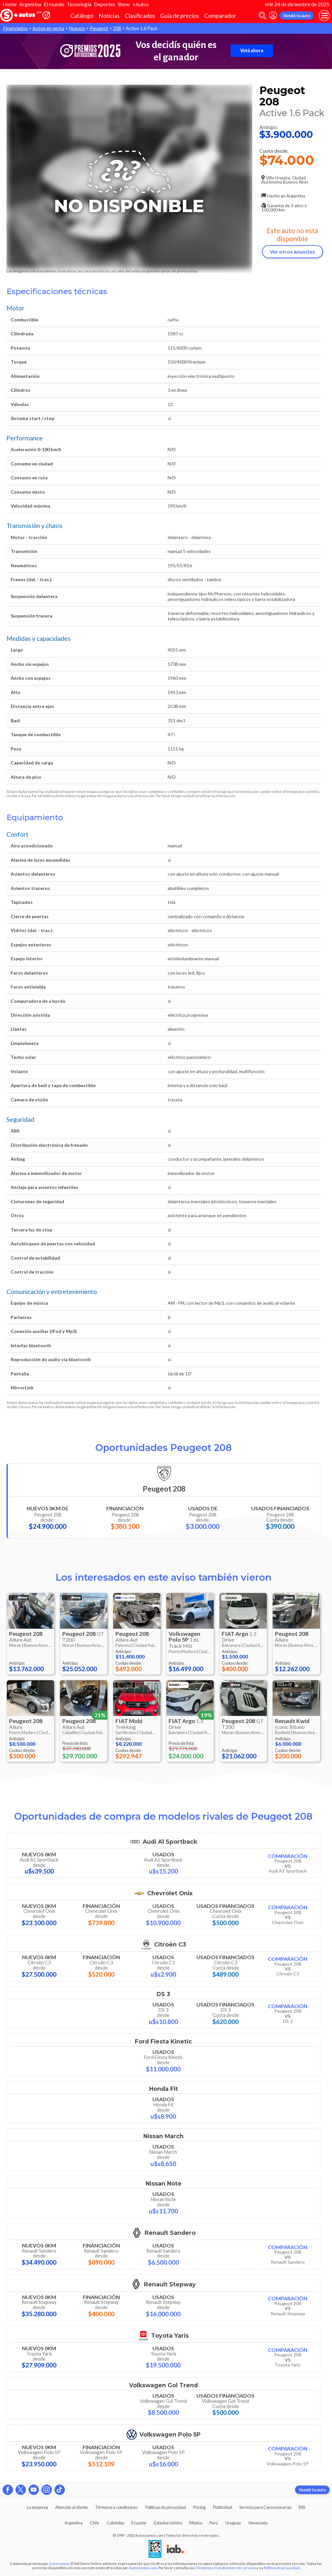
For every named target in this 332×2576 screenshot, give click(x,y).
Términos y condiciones (116, 2507)
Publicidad (222, 2507)
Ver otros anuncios (292, 251)
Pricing (199, 2507)
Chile (94, 2522)
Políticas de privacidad (165, 2507)
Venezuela (257, 2522)
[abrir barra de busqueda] (263, 15)
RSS (302, 2507)
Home (10, 4)
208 (117, 28)
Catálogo (81, 15)
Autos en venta (48, 28)
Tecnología (79, 4)
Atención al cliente (71, 2507)
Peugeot (99, 28)
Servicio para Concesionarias (265, 2507)
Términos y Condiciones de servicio (226, 2568)
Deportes (104, 4)
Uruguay (233, 2522)
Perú (213, 2522)
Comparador (220, 15)
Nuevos (77, 28)
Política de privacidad (282, 2568)
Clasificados (140, 15)
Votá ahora (251, 50)
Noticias (109, 15)
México (195, 2522)
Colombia (115, 2522)
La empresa (37, 2507)
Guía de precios (179, 15)
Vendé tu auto (296, 15)
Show (124, 4)
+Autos (140, 4)
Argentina (30, 4)
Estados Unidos (168, 2522)
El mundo (54, 4)
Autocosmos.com (143, 2568)
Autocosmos (59, 2563)
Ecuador (139, 2522)
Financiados (15, 28)
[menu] (324, 15)
